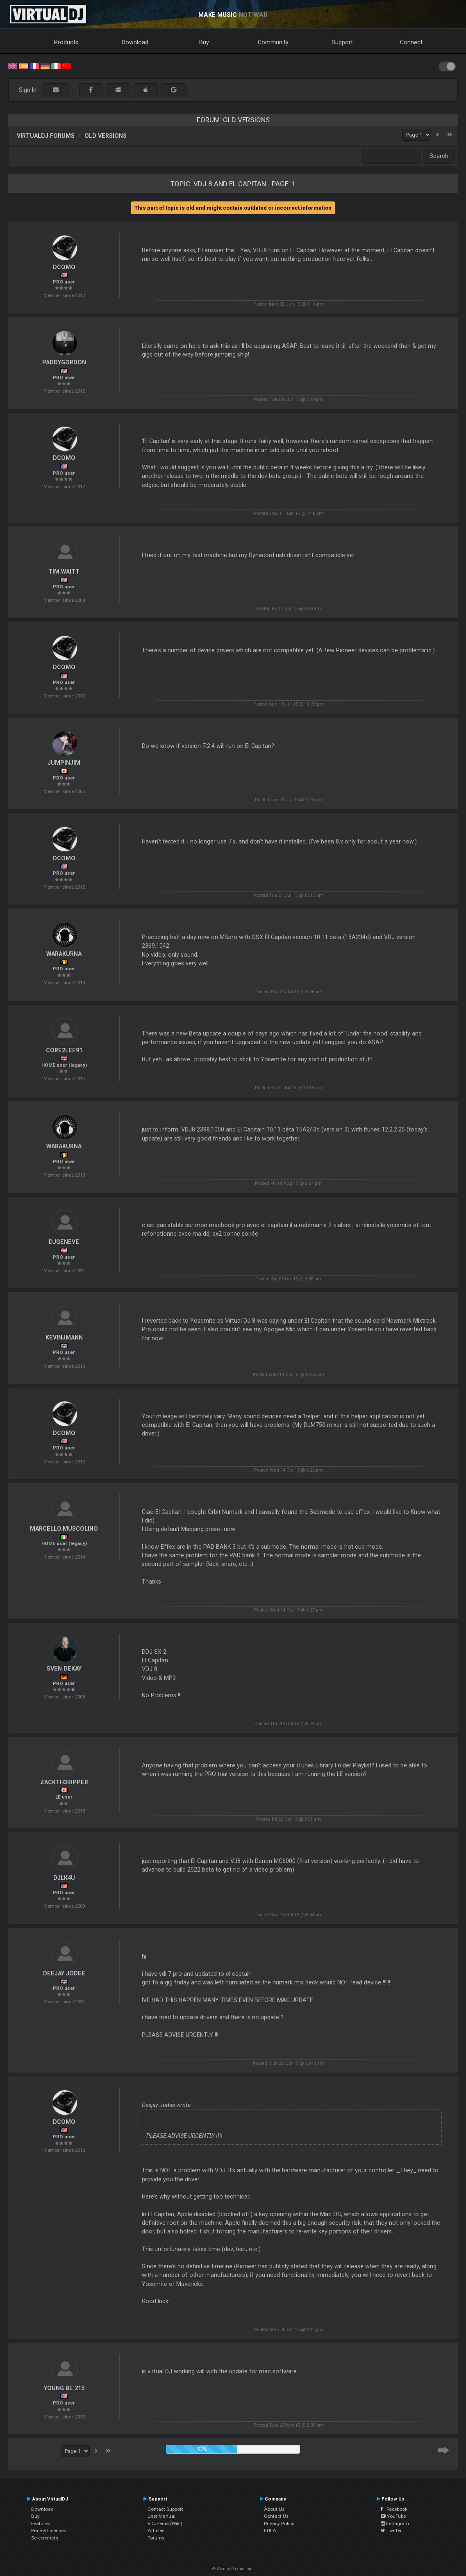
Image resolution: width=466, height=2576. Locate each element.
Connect (411, 42)
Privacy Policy (279, 2523)
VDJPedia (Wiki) (165, 2523)
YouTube (393, 2516)
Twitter (391, 2530)
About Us (274, 2509)
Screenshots (44, 2538)
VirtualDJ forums (46, 136)
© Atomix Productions (233, 2568)
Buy (204, 42)
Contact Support (165, 2509)
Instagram (395, 2523)
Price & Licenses (48, 2530)
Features (40, 2523)
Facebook (394, 2509)
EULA (270, 2530)
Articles (156, 2530)
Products (66, 42)
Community (273, 42)
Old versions (105, 136)
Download (135, 42)
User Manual (161, 2516)
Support (342, 42)
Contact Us (276, 2516)
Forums (156, 2538)
